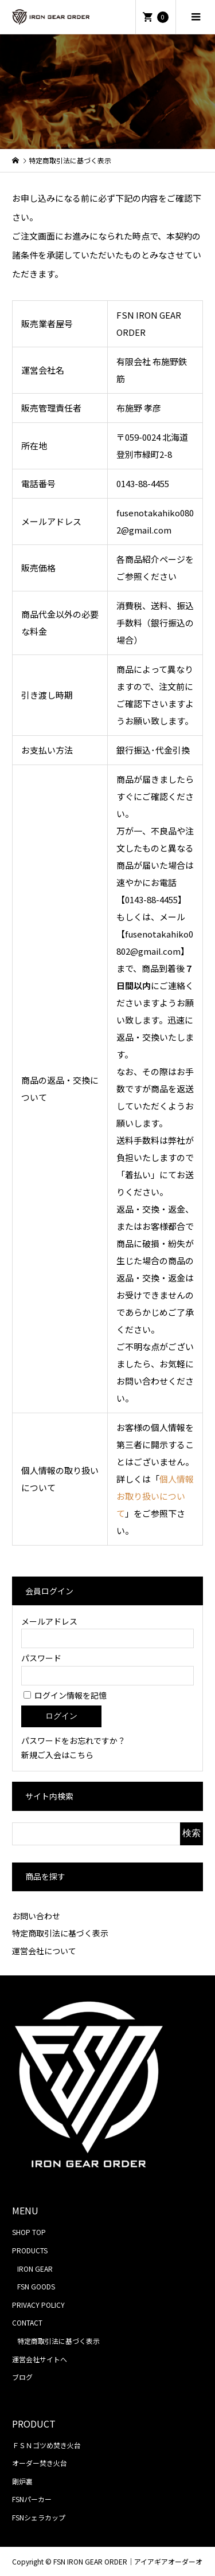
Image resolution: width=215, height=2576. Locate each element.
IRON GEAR (35, 2268)
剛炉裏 (22, 2481)
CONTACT (27, 2322)
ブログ (22, 2377)
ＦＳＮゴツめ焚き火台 (46, 2445)
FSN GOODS (36, 2286)
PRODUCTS (30, 2250)
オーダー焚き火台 (39, 2463)
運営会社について (44, 1950)
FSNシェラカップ (38, 2517)
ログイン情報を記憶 (65, 1695)
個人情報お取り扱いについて (155, 1496)
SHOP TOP (29, 2232)
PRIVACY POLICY (38, 2305)
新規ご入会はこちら (57, 1755)
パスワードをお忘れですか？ (73, 1740)
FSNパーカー (32, 2499)
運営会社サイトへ (39, 2359)
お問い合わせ (36, 1916)
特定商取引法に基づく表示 (60, 1933)
